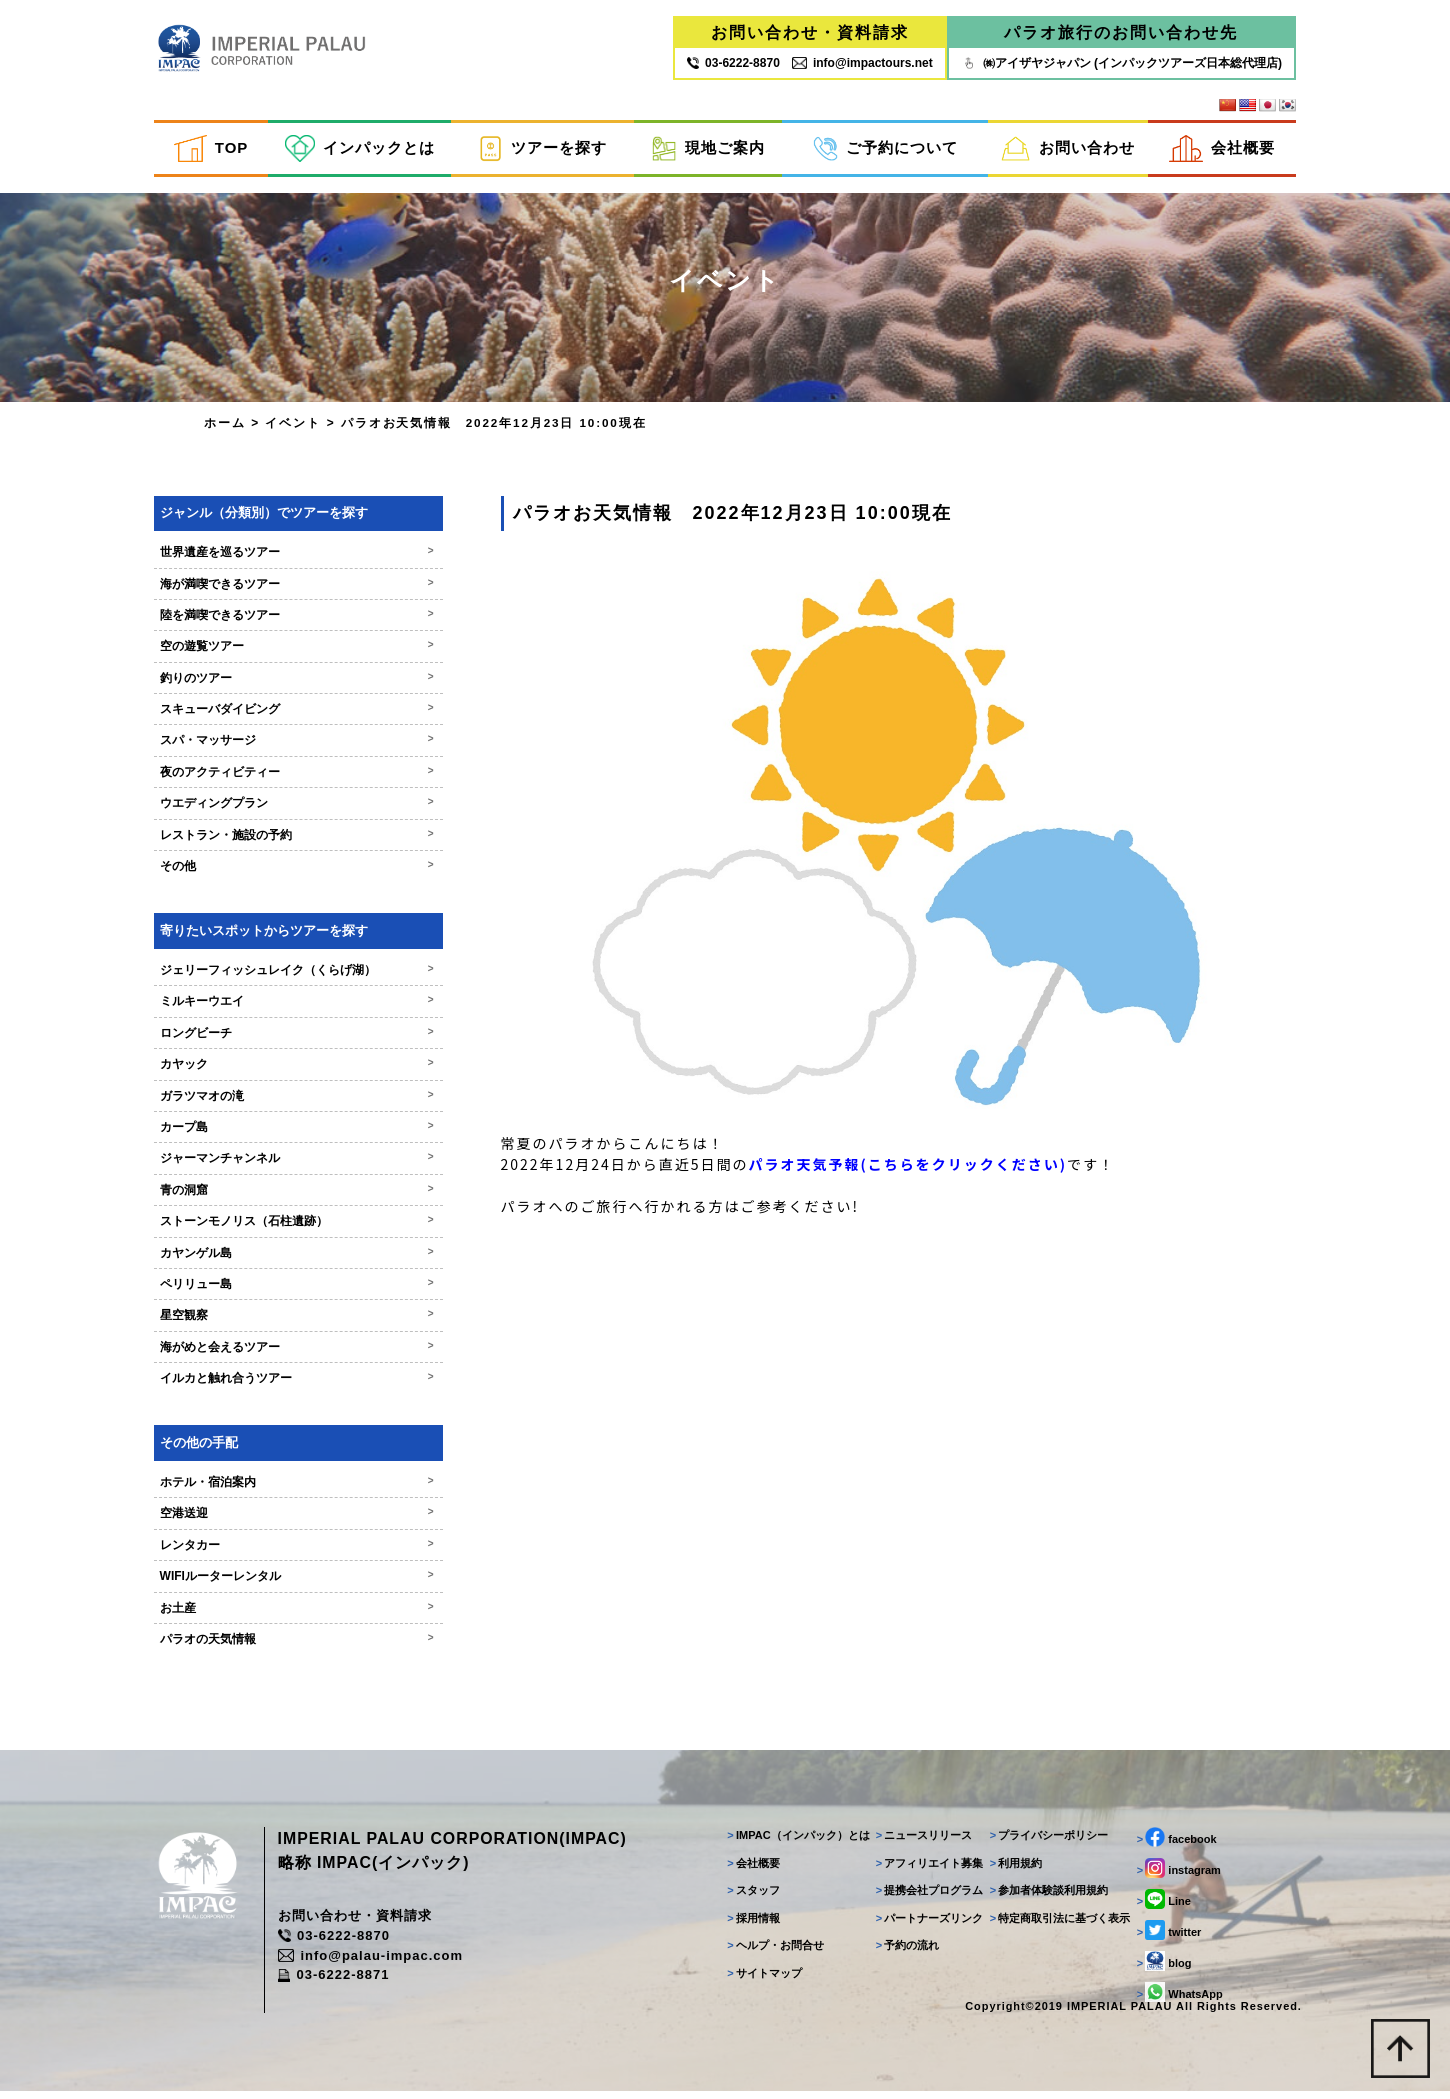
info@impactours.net (862, 63)
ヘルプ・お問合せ (773, 1953)
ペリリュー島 (286, 1290)
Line (1162, 1907)
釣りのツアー (286, 684)
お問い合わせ (1067, 148)
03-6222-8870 (338, 1943)
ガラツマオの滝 (286, 1102)
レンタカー (286, 1551)
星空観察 (286, 1322)
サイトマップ (762, 1980)
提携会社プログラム (928, 1898)
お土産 (286, 1614)
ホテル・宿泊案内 (286, 1489)
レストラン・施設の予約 (286, 841)
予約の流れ (906, 1953)
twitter (1167, 1938)
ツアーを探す (542, 148)
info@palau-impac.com (375, 1963)
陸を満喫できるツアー (286, 621)
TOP (211, 148)
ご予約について (885, 148)
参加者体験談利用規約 (1047, 1898)
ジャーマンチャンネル (286, 1165)
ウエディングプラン (286, 810)
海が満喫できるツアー (286, 590)
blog (1162, 1969)
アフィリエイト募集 (928, 1870)
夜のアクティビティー (286, 778)
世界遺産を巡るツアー (286, 559)
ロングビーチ (286, 1039)
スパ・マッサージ (286, 747)
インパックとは (360, 148)
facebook (1175, 1845)
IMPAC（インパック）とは (796, 1843)
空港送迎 (286, 1520)
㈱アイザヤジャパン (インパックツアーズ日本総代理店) (1121, 63)
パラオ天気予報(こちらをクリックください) (888, 1183)
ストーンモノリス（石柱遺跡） (286, 1228)
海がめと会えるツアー (286, 1353)
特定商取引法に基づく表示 (1058, 1925)
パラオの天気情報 (286, 1646)
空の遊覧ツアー (286, 653)
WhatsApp (1178, 2000)
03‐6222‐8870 (733, 63)
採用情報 (751, 1925)
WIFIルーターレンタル (286, 1583)
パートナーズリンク (928, 1925)
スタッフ (751, 1898)
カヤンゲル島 (286, 1259)
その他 (286, 873)
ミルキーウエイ (286, 1008)
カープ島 (286, 1133)
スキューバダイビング (286, 716)
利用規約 (1014, 1870)
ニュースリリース (922, 1843)
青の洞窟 (286, 1196)
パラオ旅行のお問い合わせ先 (1121, 32)
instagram (1177, 1876)
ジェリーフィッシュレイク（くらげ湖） (286, 976)
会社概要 (1222, 148)
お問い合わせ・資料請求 (810, 32)
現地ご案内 (708, 148)
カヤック (286, 1071)
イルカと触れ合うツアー (286, 1385)
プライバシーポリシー (1047, 1843)
